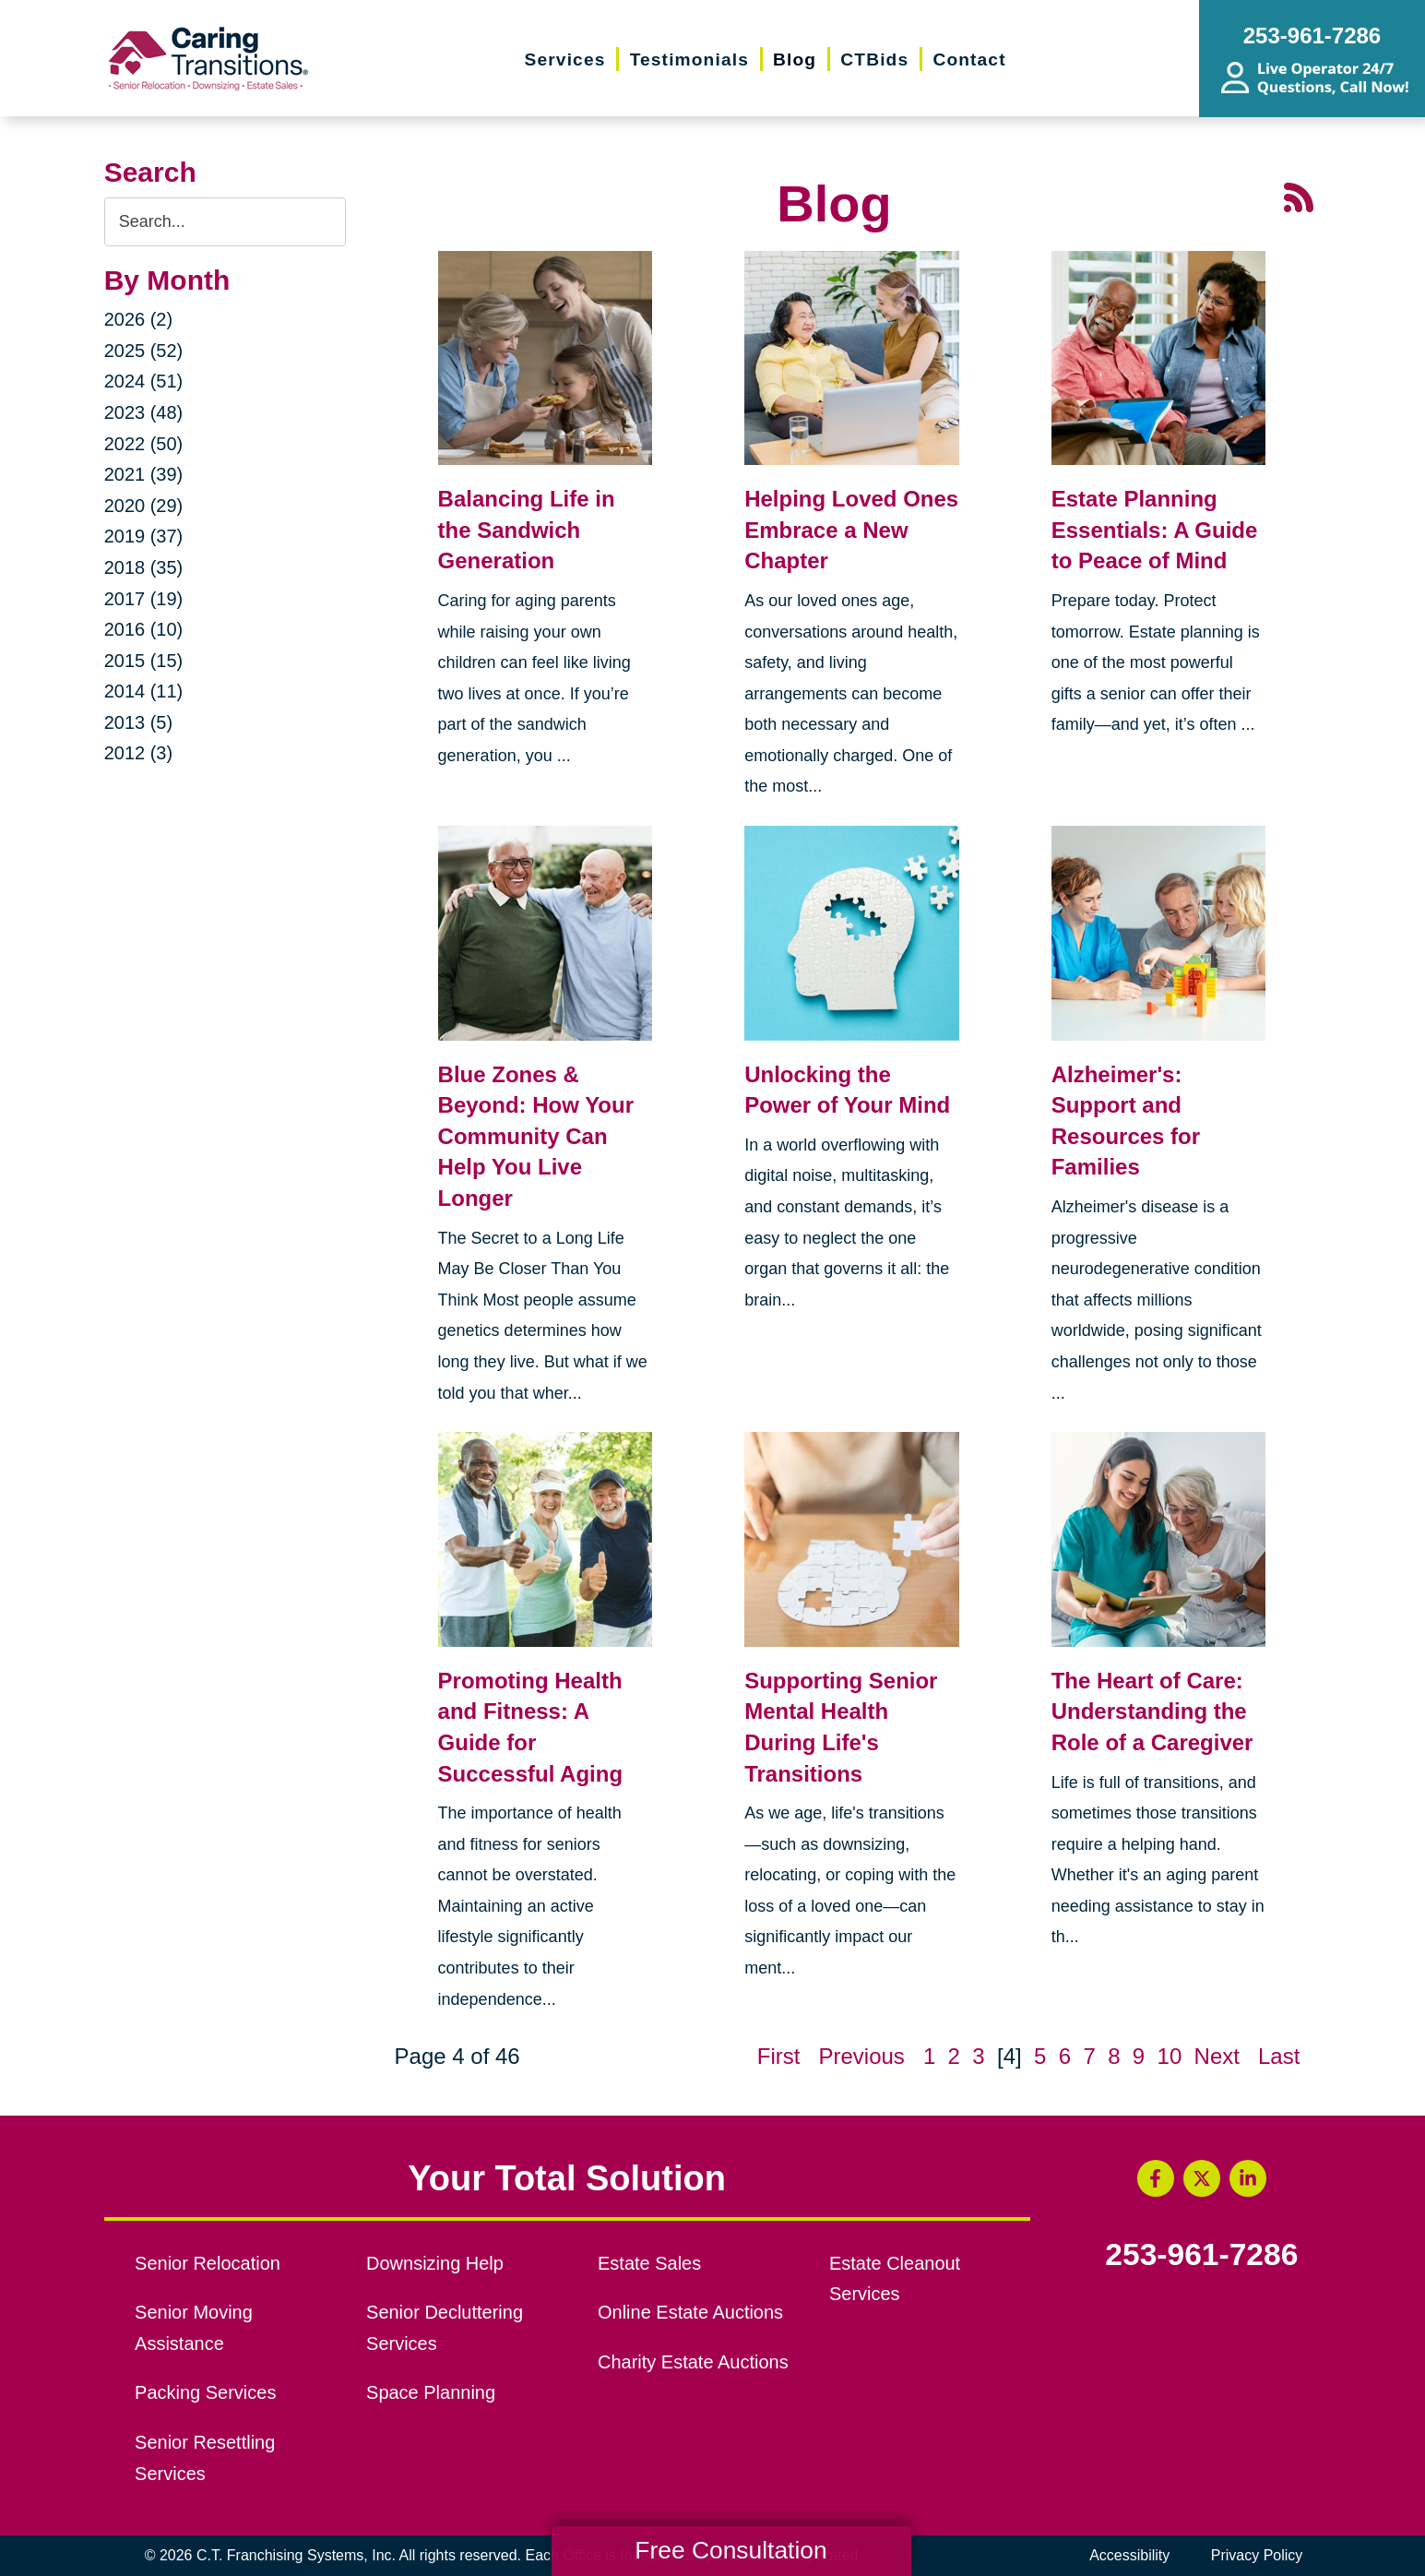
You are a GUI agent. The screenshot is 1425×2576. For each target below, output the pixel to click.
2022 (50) (144, 444)
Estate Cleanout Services (894, 2279)
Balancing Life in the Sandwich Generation (526, 529)
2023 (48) (144, 412)
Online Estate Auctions (690, 2312)
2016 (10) (144, 629)
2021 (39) (144, 474)
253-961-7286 (1201, 2255)
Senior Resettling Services (205, 2458)
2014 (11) (144, 691)
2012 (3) (138, 753)
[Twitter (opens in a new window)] (1201, 2178)
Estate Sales (649, 2263)
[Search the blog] (225, 221)
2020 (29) (144, 505)
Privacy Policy (1257, 2555)
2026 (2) (138, 319)
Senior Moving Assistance (194, 2328)
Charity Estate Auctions (693, 2362)
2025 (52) (144, 350)
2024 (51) (144, 381)
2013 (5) (138, 722)
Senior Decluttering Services (444, 2328)
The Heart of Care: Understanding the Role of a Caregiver (1152, 1711)
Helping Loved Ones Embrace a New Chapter (851, 529)
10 (1170, 2056)
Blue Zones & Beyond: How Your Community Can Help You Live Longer (536, 1136)
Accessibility (1129, 2555)
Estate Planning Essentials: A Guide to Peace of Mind (1154, 529)
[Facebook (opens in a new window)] (1155, 2178)
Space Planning (430, 2392)
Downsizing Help (435, 2263)
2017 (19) (144, 599)
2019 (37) (144, 536)
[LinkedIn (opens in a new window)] (1247, 2178)
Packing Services (205, 2392)
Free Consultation (730, 2550)
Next (1217, 2056)
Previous (861, 2056)
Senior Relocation (207, 2263)
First (779, 2056)
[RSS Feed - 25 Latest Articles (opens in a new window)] (1299, 195)
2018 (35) (144, 567)
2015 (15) (144, 660)
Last (1279, 2056)
